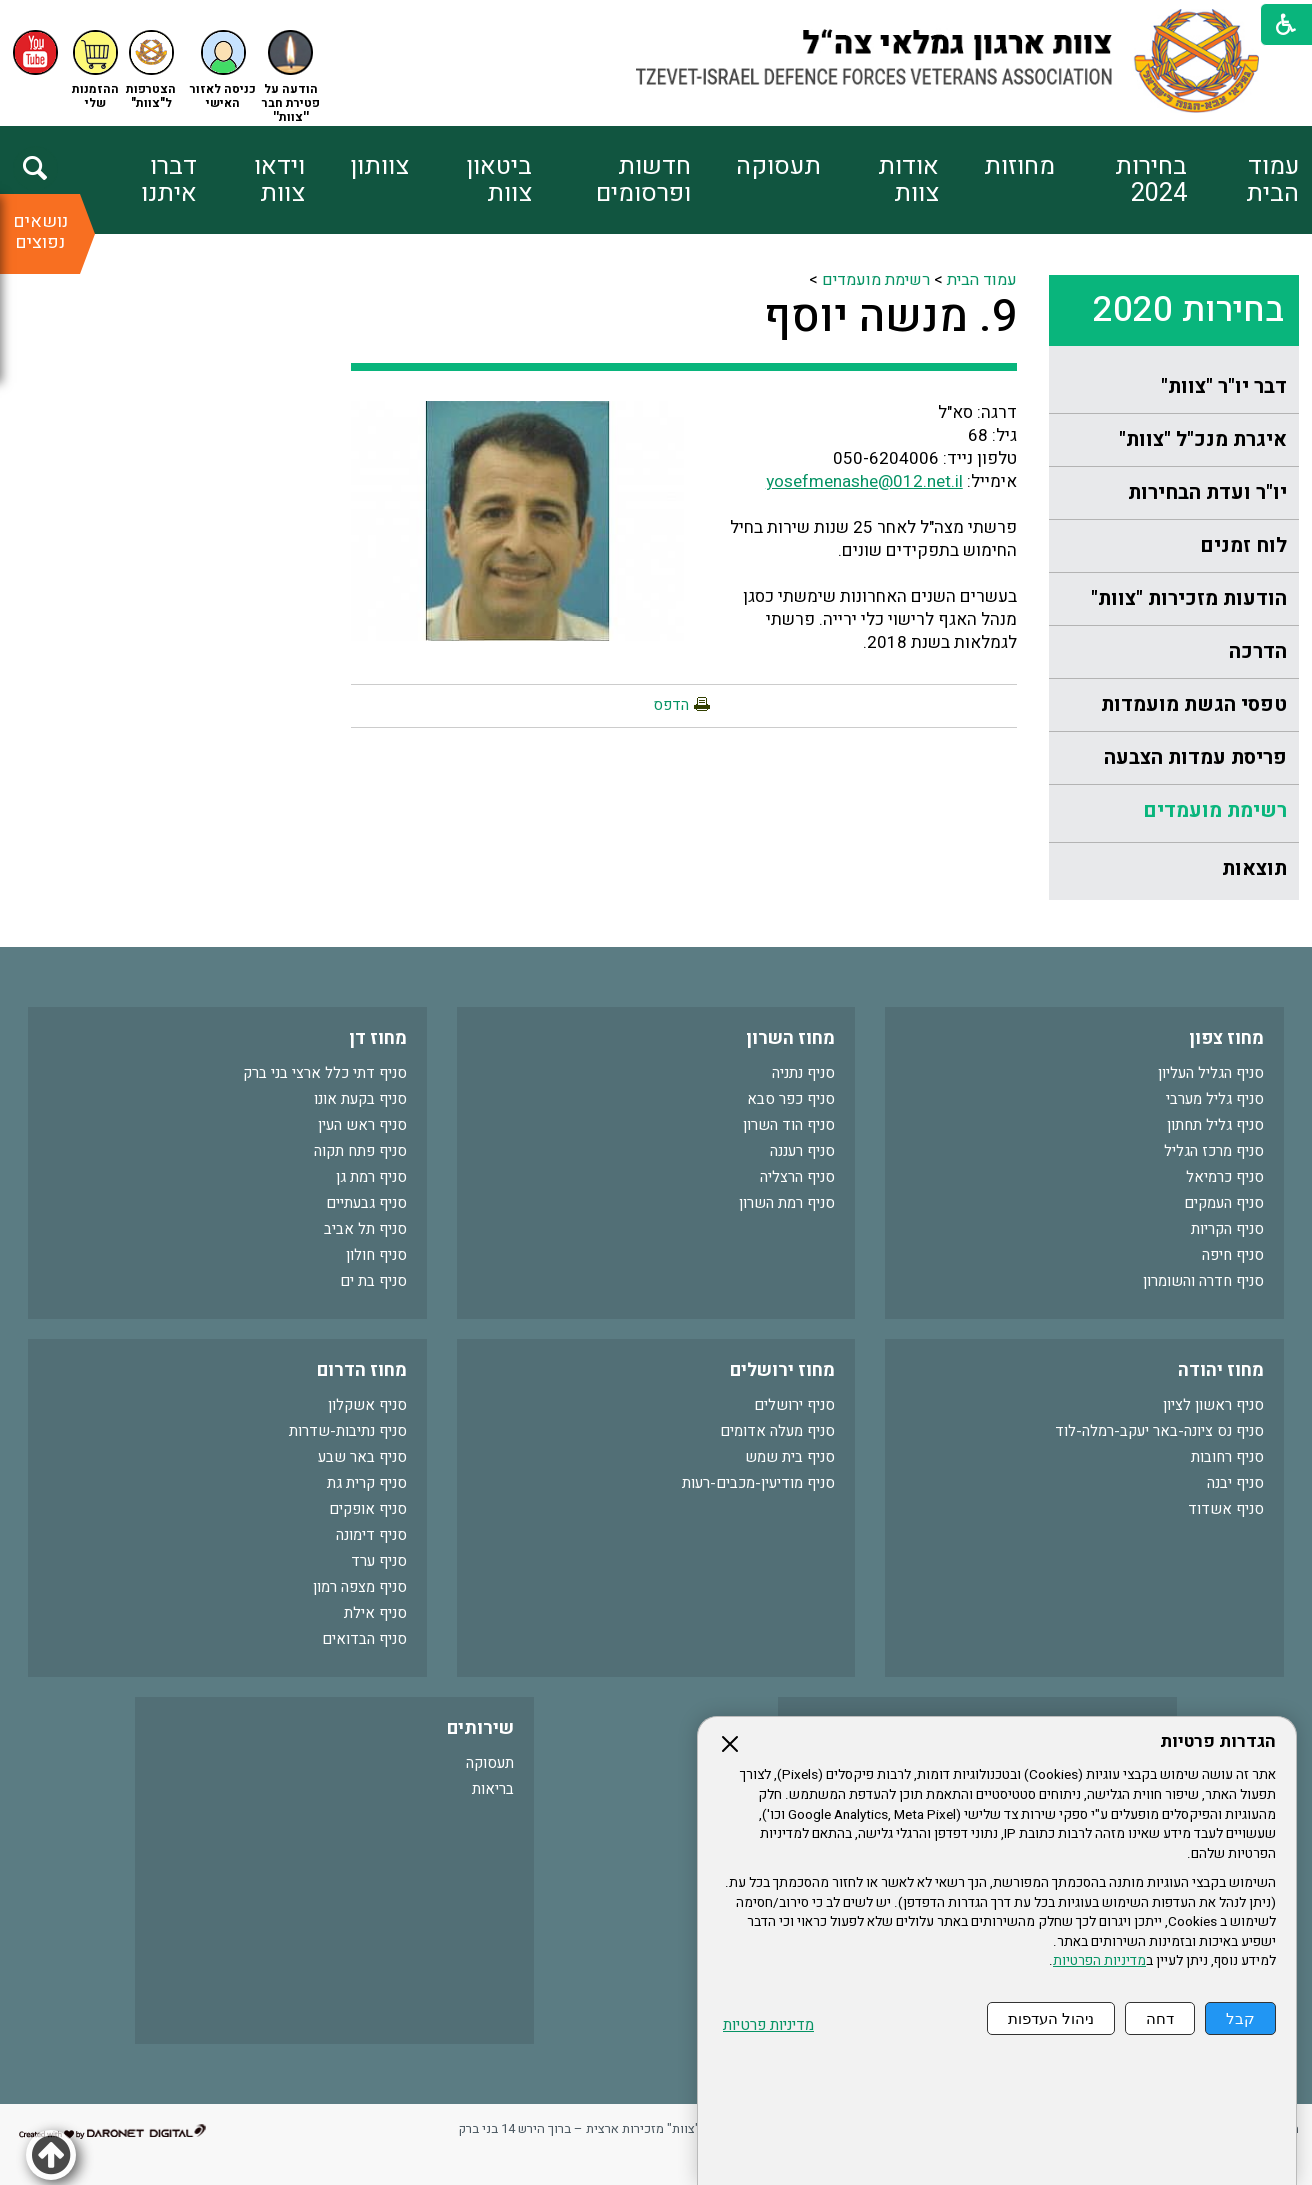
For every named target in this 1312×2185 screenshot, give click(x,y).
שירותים (480, 1728)
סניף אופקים (368, 1509)
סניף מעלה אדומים (777, 1431)
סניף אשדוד (1226, 1509)
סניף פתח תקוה (360, 1151)
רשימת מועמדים (1215, 810)
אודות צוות (908, 180)
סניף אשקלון (367, 1405)
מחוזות (1019, 166)
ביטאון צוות (499, 180)
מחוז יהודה (1221, 1370)
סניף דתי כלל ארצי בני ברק (325, 1073)
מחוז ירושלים (782, 1370)
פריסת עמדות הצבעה (1195, 757)
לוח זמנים (1243, 545)
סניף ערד (379, 1561)
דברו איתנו (169, 180)
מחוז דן (378, 1038)
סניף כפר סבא (791, 1099)
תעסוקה (778, 166)
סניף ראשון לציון (1213, 1405)
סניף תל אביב (365, 1229)
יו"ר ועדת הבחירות (1207, 492)
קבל (1240, 2018)
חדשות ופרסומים (643, 180)
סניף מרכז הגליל (1214, 1151)
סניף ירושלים (794, 1405)
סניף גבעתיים (366, 1203)
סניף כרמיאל (1225, 1177)
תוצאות (1254, 868)
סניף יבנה (1235, 1483)
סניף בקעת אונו (360, 1099)
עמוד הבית (1272, 180)
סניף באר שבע (362, 1457)
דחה (1160, 2018)
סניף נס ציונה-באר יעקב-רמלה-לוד (1159, 1431)
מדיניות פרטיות (768, 2025)
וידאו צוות (279, 180)
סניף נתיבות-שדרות (348, 1431)
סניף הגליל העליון (1211, 1073)
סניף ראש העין (362, 1125)
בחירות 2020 (1188, 310)
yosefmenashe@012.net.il (864, 481)
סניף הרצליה (797, 1177)
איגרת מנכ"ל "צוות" (1203, 439)
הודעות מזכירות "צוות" (1189, 598)
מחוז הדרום (362, 1370)
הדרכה (1258, 651)
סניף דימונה (371, 1535)
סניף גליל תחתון (1215, 1125)
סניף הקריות (1227, 1229)
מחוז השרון (790, 1038)
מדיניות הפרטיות (1099, 1961)
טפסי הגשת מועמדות (1194, 704)
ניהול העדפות (1051, 2018)
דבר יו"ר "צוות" (1224, 386)
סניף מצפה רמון (360, 1587)
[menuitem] (1243, 180)
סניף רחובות (1227, 1457)
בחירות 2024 (1151, 180)
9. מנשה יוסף (890, 317)
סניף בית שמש (790, 1457)
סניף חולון (376, 1255)
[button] (223, 70)
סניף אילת (375, 1613)
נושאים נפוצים (40, 232)
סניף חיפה (1233, 1255)
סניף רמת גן (371, 1177)
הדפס (671, 705)
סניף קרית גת (367, 1483)
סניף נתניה (803, 1073)
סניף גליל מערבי (1215, 1099)
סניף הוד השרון (789, 1125)
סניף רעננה (802, 1151)
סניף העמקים (1224, 1203)
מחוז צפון (1226, 1038)
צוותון (379, 166)
